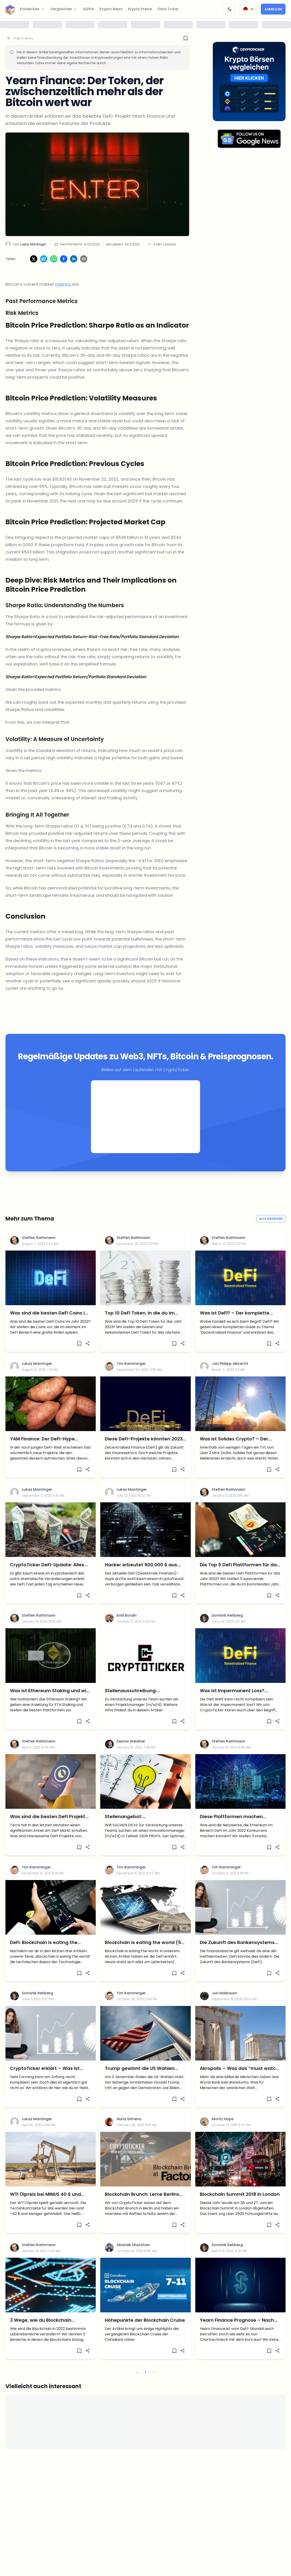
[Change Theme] (229, 9)
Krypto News (111, 9)
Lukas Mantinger (37, 1363)
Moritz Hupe (222, 2119)
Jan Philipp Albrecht (230, 1363)
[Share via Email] (83, 258)
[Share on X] (33, 258)
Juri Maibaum (224, 1993)
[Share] (87, 1343)
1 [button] (145, 2372)
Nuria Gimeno (129, 2119)
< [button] (137, 2372)
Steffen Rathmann (38, 1237)
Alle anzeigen (271, 1218)
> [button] (154, 2372)
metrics (63, 284)
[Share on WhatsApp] (53, 258)
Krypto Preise (140, 9)
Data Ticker (168, 9)
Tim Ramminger (131, 1363)
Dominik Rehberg (227, 1615)
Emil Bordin (127, 1615)
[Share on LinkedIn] (73, 258)
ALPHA (88, 9)
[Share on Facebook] (63, 258)
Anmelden (273, 9)
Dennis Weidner (131, 1741)
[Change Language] (248, 9)
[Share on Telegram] (43, 258)
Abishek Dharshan (133, 2244)
